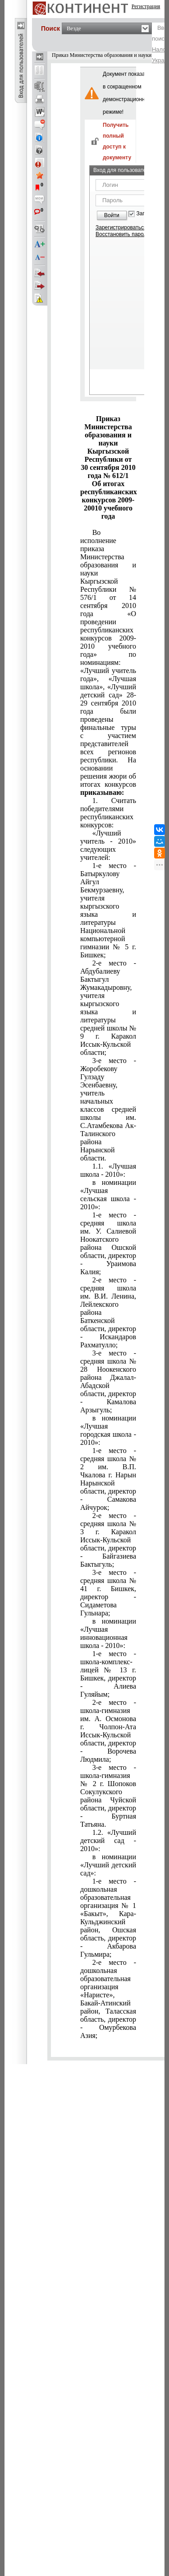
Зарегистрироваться (121, 227)
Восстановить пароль (123, 234)
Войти (111, 215)
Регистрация (146, 6)
